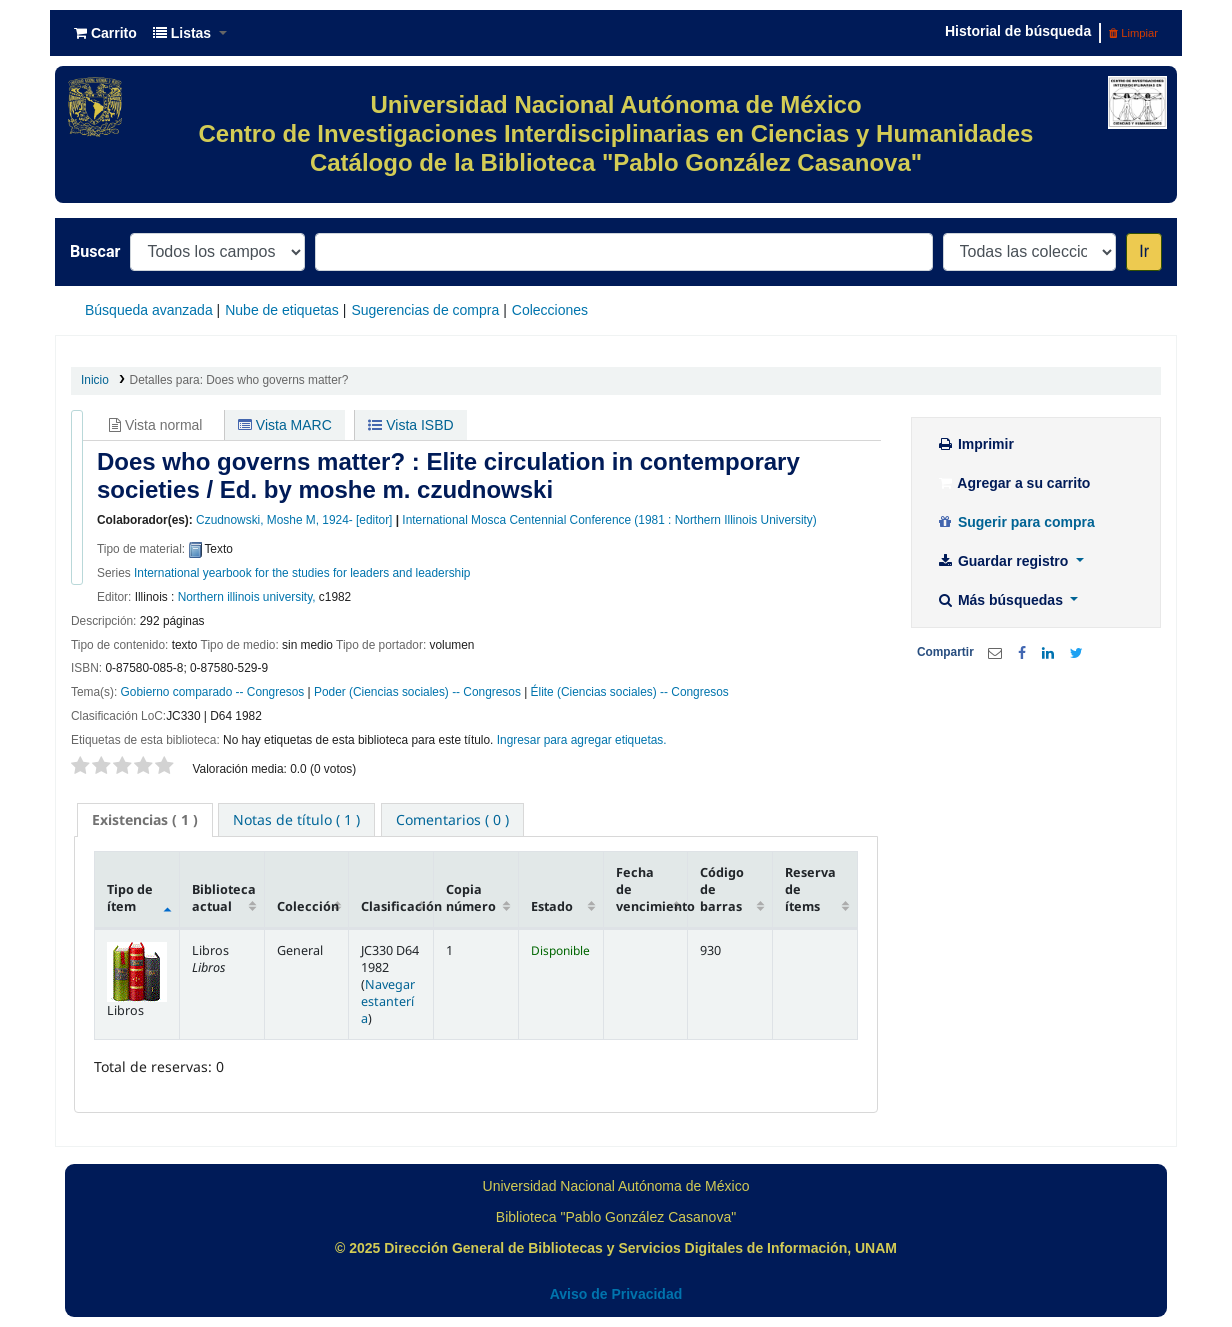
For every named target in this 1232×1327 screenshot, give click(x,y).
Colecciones (550, 310)
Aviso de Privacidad (616, 1294)
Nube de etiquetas (282, 310)
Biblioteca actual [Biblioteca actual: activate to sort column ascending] (224, 898)
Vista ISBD (410, 425)
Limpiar (1133, 33)
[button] (105, 33)
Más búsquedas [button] (1001, 600)
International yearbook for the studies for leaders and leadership (302, 573)
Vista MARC (285, 425)
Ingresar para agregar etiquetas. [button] (582, 740)
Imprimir (975, 444)
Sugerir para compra (1015, 522)
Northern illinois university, (247, 597)
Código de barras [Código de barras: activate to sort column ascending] (722, 889)
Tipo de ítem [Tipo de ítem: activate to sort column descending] (130, 898)
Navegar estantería (388, 1001)
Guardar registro (1004, 561)
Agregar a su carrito (1013, 483)
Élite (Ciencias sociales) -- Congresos (630, 692)
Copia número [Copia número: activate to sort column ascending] (471, 898)
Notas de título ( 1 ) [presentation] (296, 819)
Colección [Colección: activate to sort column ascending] (308, 906)
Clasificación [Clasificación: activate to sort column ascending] (397, 906)
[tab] (145, 820)
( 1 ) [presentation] (145, 819)
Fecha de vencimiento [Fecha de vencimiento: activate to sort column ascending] (652, 889)
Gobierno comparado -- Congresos (213, 692)
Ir (1144, 251)
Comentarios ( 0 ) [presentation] (452, 819)
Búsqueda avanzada (149, 310)
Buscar (95, 251)
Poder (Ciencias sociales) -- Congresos (417, 692)
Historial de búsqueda (1018, 31)
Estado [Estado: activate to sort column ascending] (552, 906)
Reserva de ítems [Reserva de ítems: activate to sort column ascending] (810, 889)
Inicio (95, 380)
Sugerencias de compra (425, 310)
